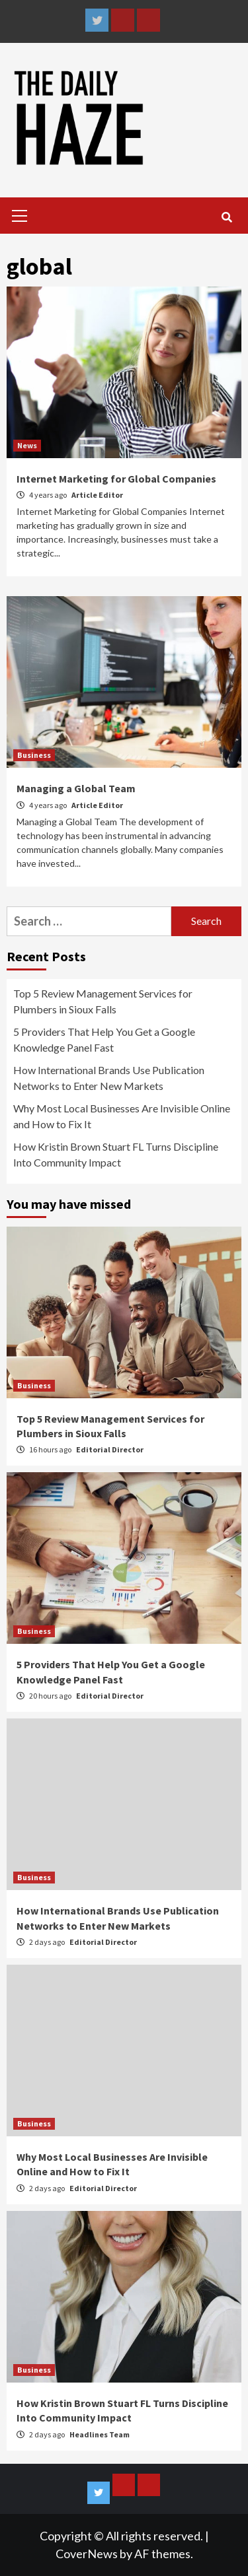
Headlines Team (99, 2434)
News (27, 445)
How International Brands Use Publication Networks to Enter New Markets (108, 1078)
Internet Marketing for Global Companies (116, 478)
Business (34, 755)
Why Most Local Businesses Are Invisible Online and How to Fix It (121, 1116)
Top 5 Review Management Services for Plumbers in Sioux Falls (102, 1001)
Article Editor (97, 495)
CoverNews (87, 2553)
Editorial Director (110, 1449)
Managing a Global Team (76, 788)
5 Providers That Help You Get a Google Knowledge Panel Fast (104, 1039)
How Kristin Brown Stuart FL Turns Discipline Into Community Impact (115, 1154)
